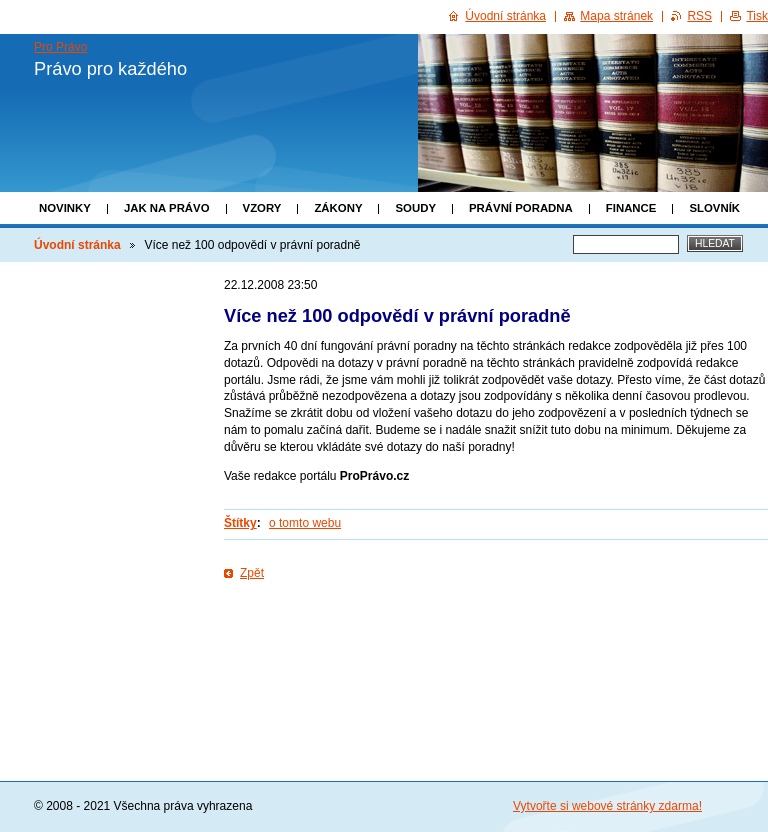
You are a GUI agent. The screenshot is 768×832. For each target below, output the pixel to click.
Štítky (240, 523)
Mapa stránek (616, 16)
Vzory (262, 208)
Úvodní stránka (77, 245)
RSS (699, 16)
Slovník (714, 208)
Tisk (757, 16)
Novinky (65, 208)
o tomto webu (305, 523)
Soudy (415, 208)
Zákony (338, 208)
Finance (631, 208)
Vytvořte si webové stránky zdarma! (607, 806)
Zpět (252, 573)
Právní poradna (521, 208)
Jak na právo (167, 208)
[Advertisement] (496, 647)
